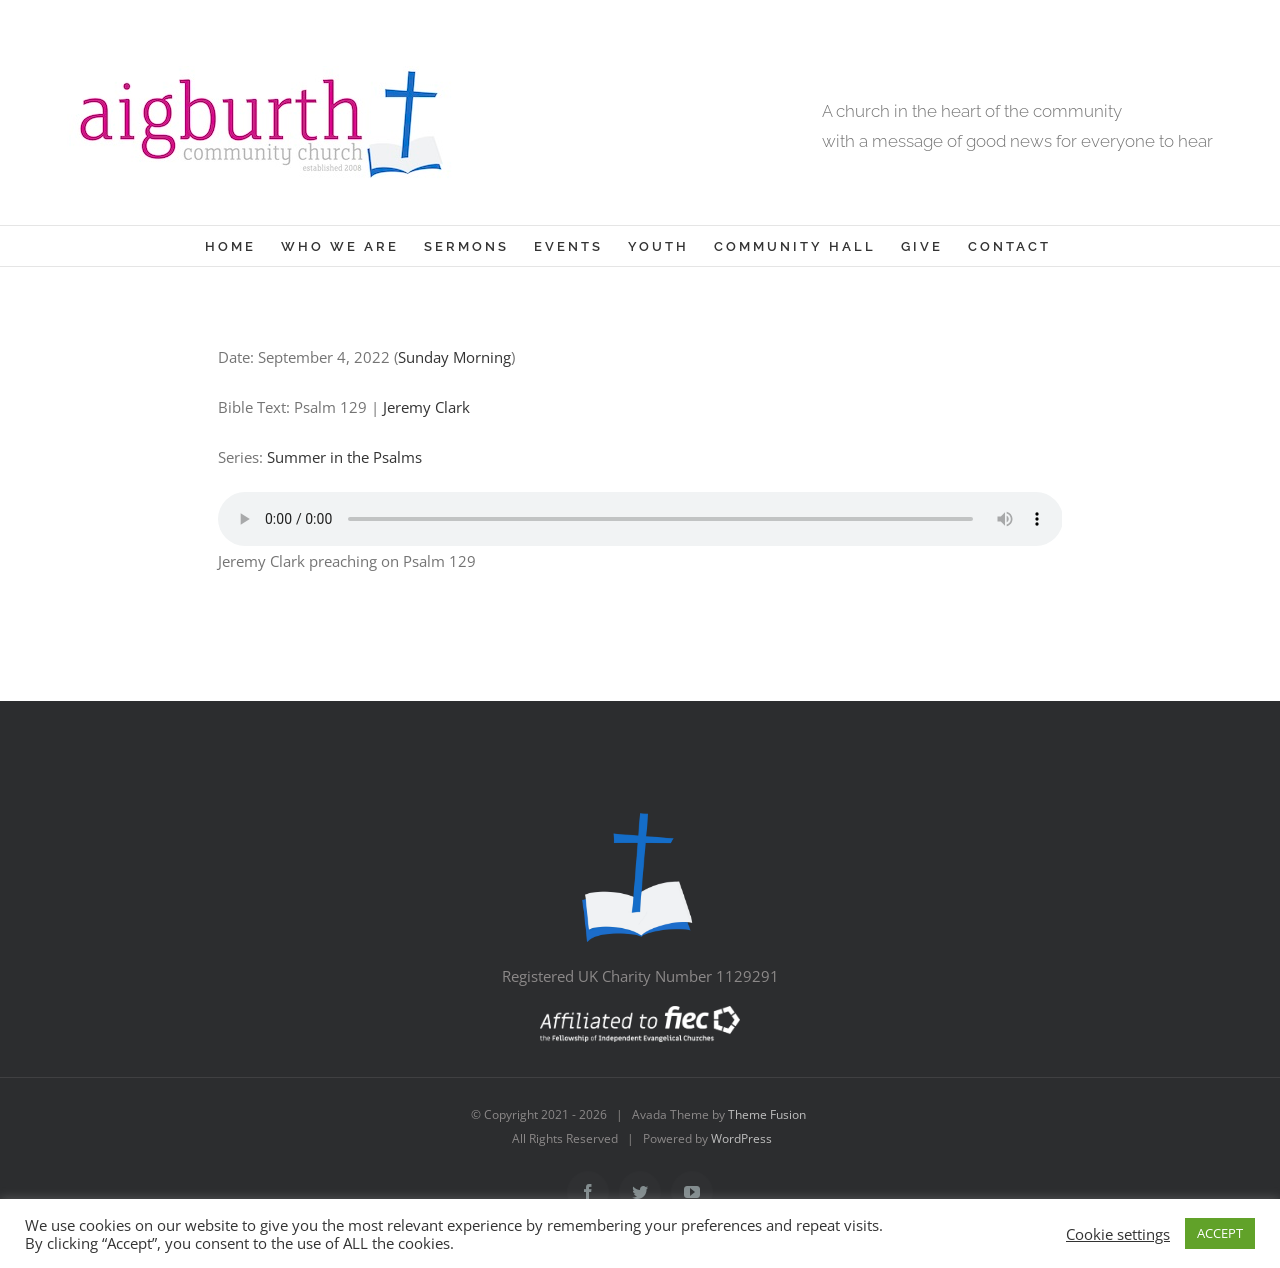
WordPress (741, 1138)
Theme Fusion (767, 1114)
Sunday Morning (454, 357)
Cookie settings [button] (1118, 1234)
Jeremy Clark (426, 407)
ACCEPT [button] (1220, 1233)
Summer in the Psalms (344, 457)
